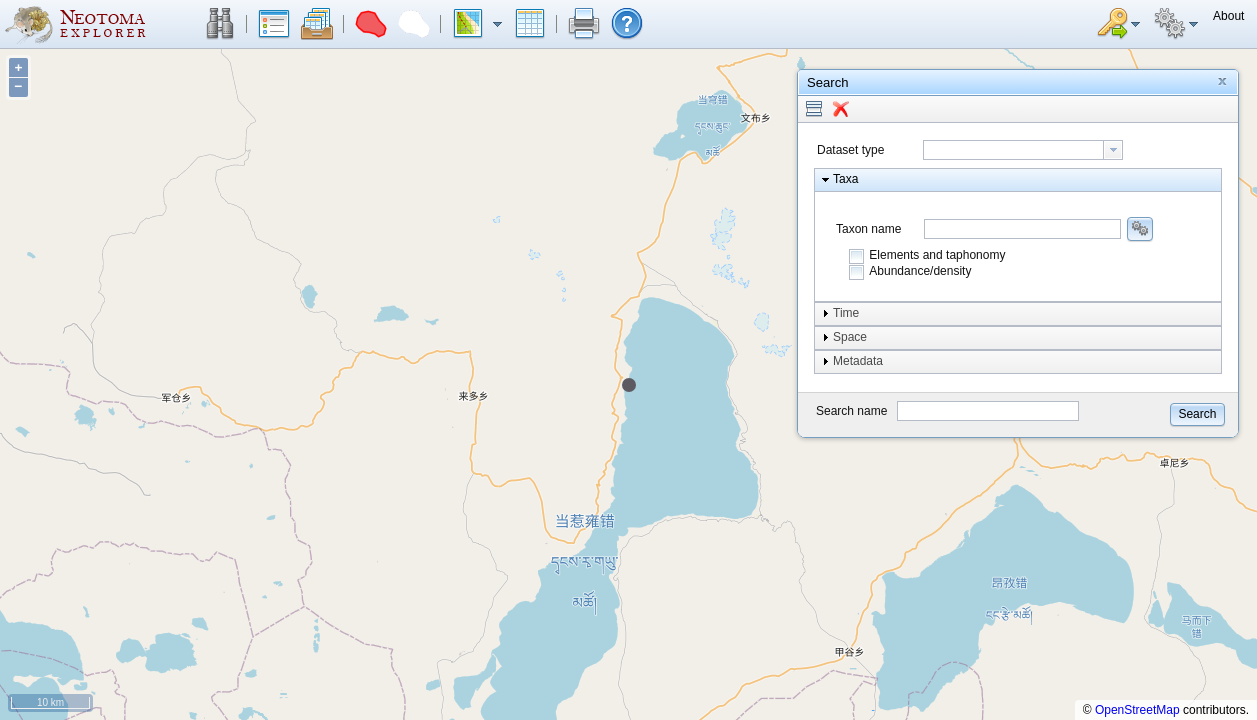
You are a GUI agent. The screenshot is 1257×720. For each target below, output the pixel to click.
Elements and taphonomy (937, 255)
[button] (220, 24)
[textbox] (1013, 150)
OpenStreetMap (1137, 710)
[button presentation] (1113, 150)
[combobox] (1023, 150)
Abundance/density (920, 271)
